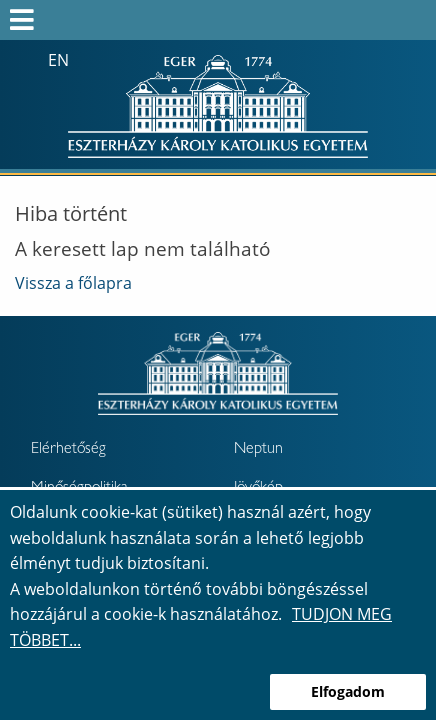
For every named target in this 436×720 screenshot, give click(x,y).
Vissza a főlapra (73, 283)
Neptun (258, 450)
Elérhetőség (68, 450)
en (58, 60)
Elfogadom (348, 691)
